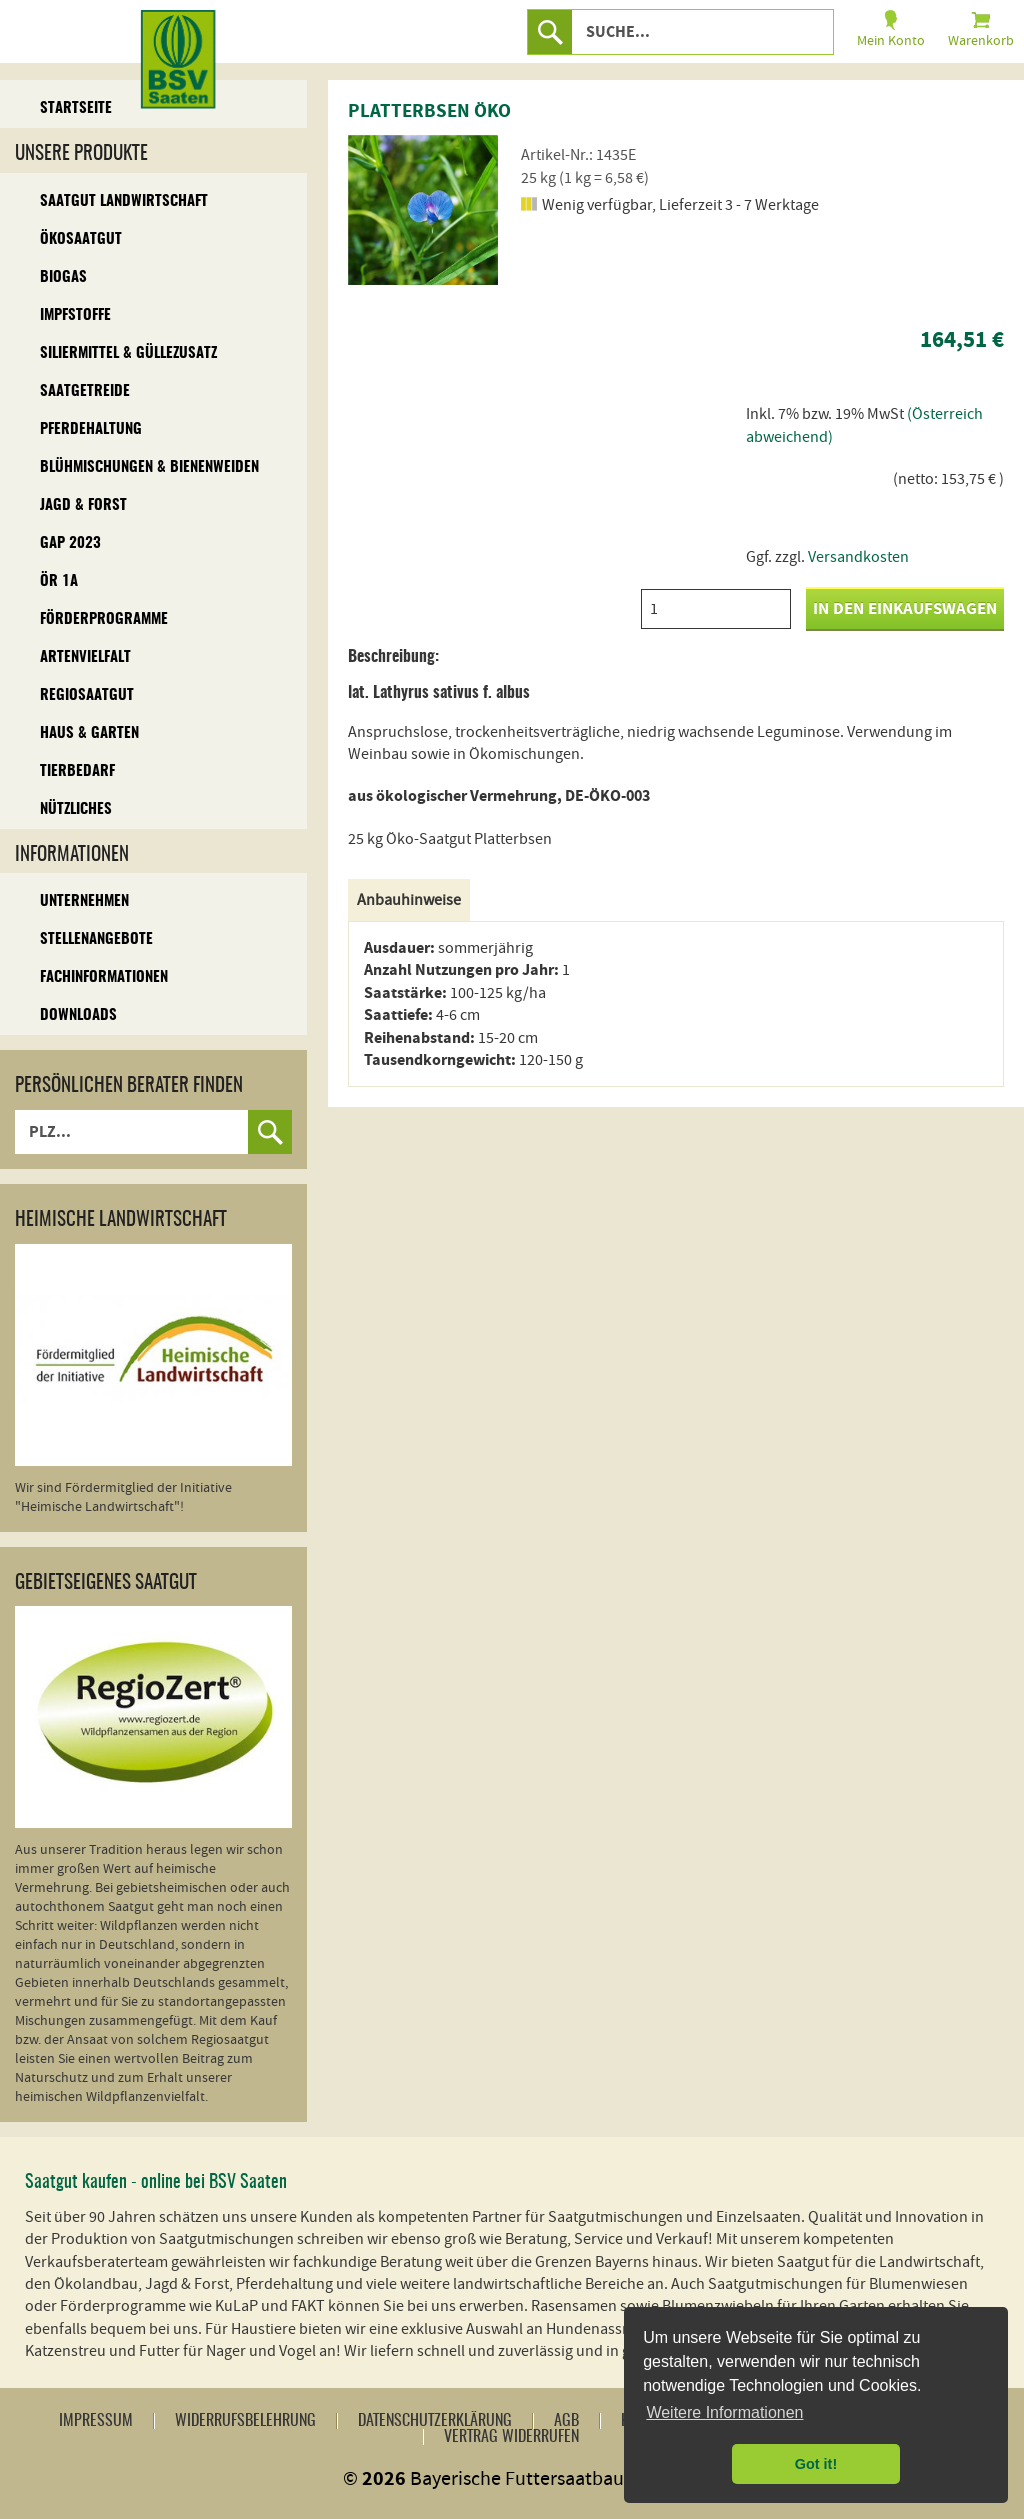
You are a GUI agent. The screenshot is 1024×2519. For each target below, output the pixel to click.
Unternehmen (84, 901)
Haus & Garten (89, 733)
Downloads (78, 1015)
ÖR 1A (59, 581)
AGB (566, 2421)
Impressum (96, 2421)
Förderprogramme (104, 619)
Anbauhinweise (409, 900)
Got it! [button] (816, 2464)
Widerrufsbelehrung (245, 2421)
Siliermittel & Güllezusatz (128, 353)
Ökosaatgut (81, 239)
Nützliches (76, 809)
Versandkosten (858, 557)
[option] (423, 210)
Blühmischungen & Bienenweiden (149, 467)
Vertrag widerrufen (511, 2437)
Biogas (63, 277)
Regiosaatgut (87, 695)
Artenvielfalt (85, 657)
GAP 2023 (70, 543)
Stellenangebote (96, 939)
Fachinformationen (104, 977)
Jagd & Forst (83, 505)
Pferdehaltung (91, 429)
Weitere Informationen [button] (724, 2412)
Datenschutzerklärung (435, 2421)
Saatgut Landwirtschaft (124, 201)
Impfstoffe (75, 315)
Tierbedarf (77, 771)
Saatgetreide (85, 391)
